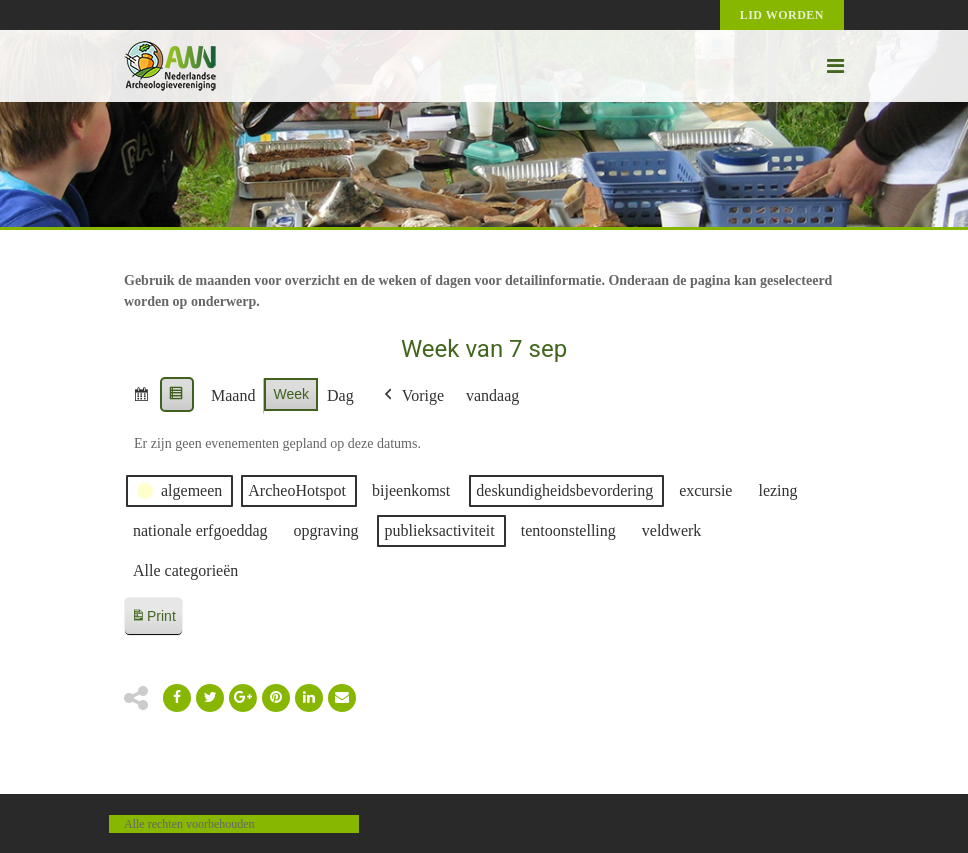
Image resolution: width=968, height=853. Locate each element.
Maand (233, 395)
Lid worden (782, 15)
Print (153, 619)
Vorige (412, 396)
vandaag (492, 395)
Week (291, 394)
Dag (340, 395)
